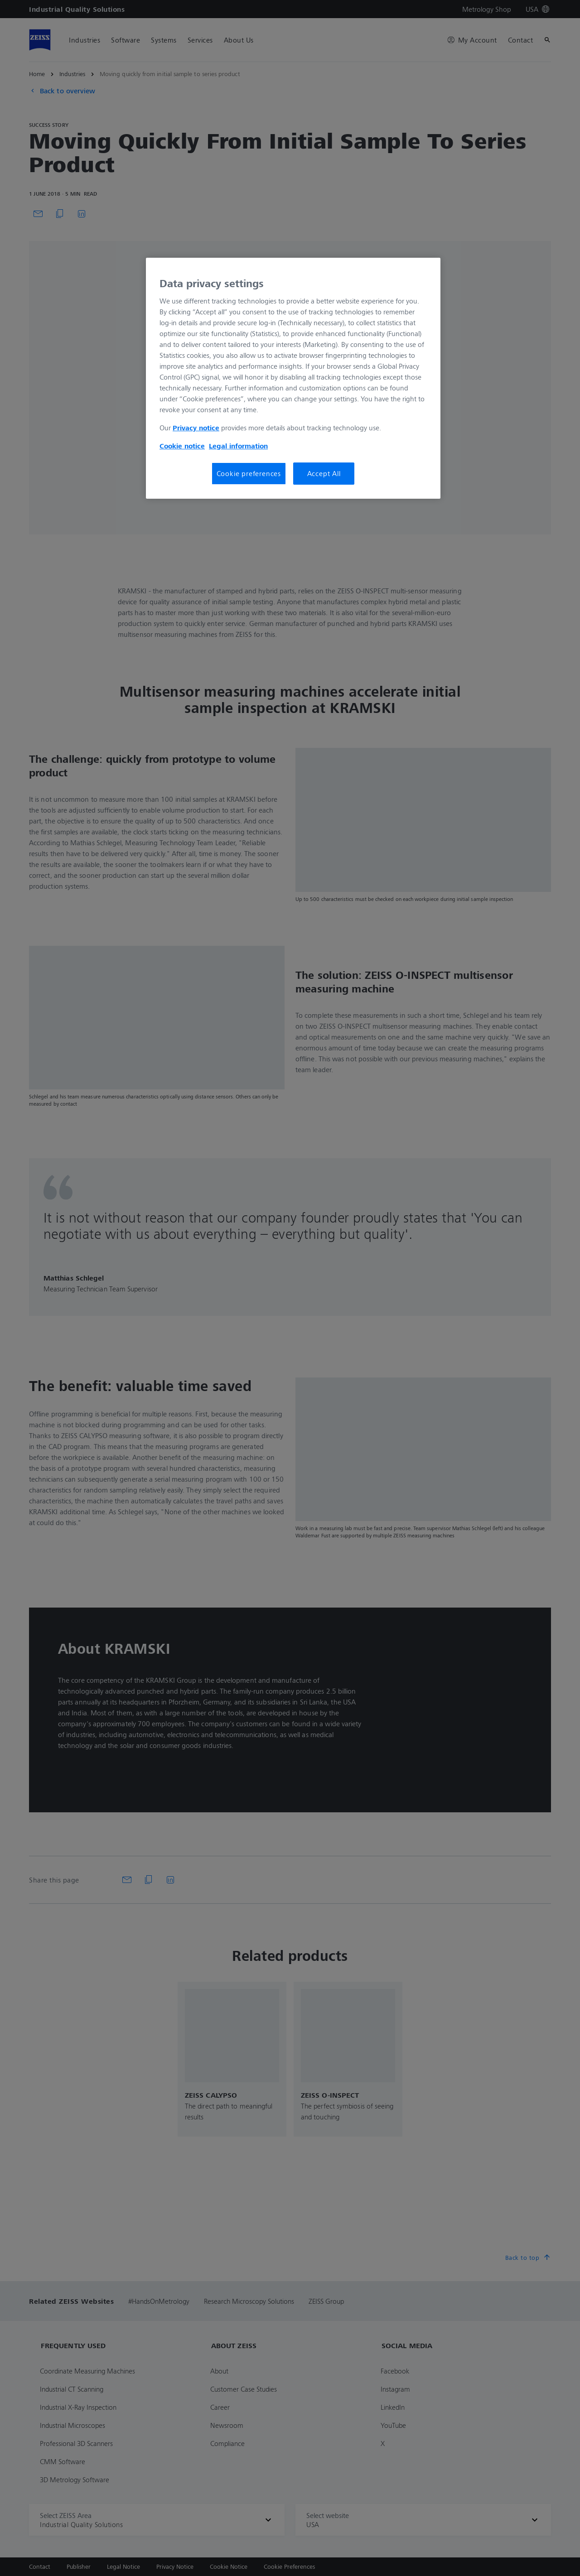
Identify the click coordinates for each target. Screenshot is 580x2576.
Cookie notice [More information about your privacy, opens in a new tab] (182, 446)
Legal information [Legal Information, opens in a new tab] (238, 446)
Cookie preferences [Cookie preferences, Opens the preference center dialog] (249, 473)
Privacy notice (196, 428)
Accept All (324, 473)
